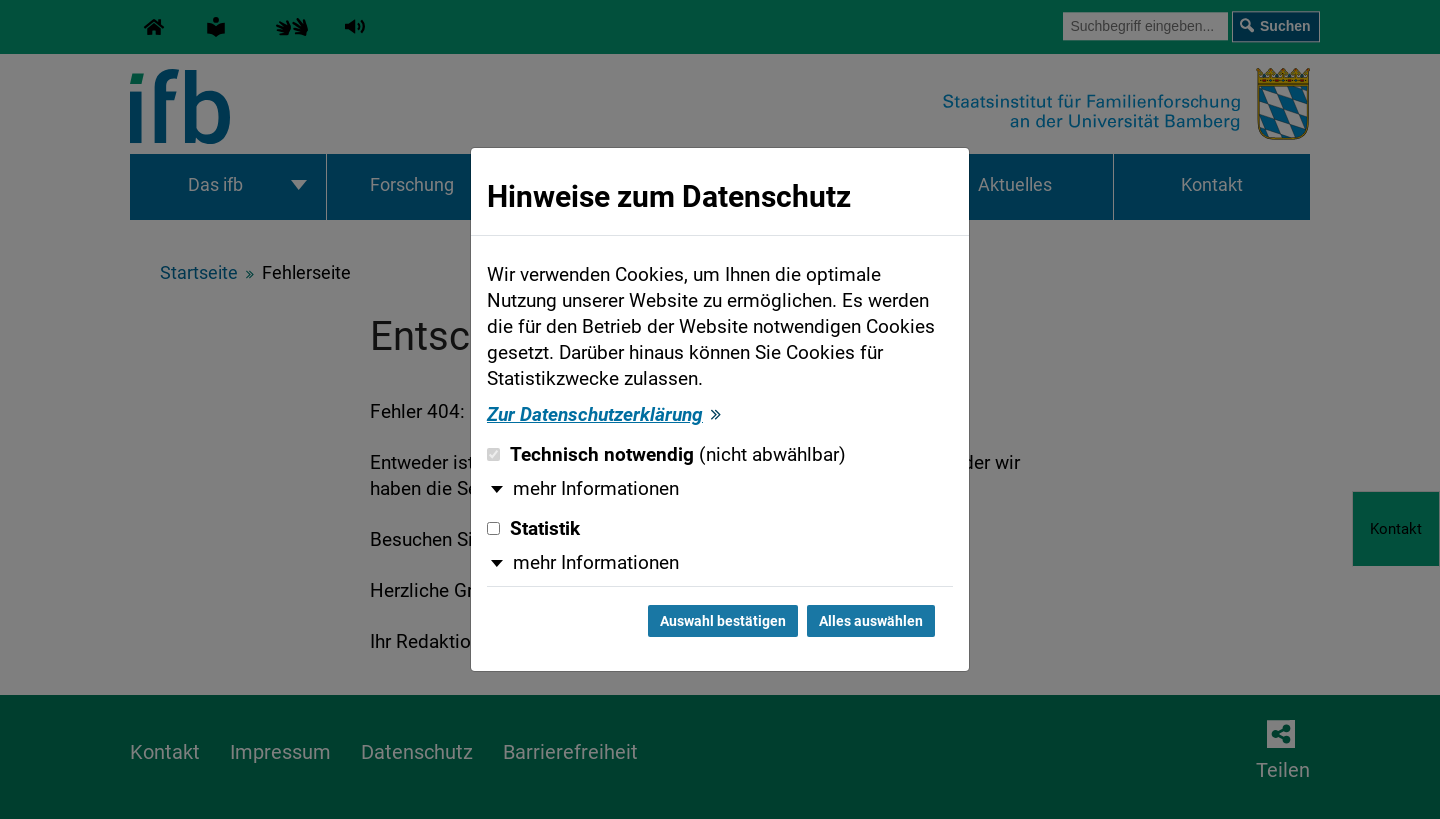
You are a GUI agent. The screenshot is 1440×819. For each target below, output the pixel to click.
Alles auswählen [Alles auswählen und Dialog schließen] (871, 621)
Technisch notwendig (666, 455)
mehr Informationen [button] (596, 489)
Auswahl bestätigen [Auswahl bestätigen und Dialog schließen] (723, 621)
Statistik (533, 529)
